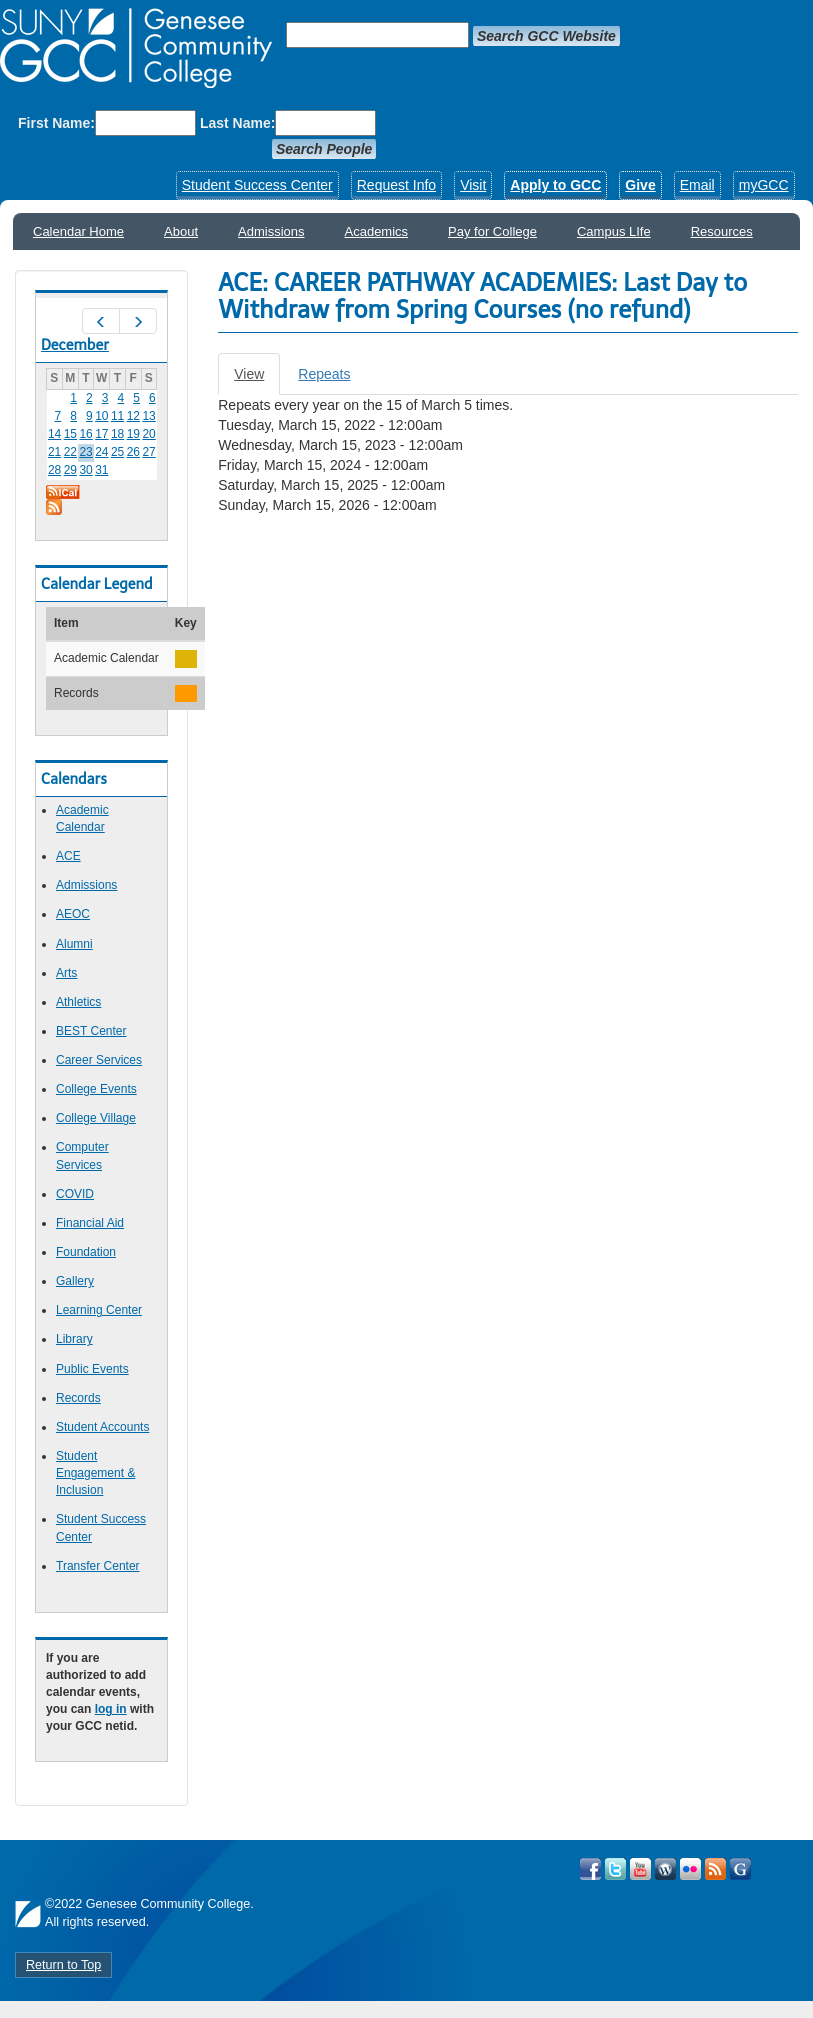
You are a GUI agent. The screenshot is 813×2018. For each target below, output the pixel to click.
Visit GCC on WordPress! (665, 1869)
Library (74, 1339)
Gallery (75, 1281)
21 (54, 452)
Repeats (324, 374)
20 (148, 434)
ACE (68, 856)
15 (70, 434)
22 (70, 452)
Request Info (396, 185)
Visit (473, 185)
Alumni (74, 944)
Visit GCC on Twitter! (615, 1869)
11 (117, 416)
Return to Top (63, 1965)
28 (54, 470)
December (75, 345)
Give (640, 185)
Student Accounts (102, 1427)
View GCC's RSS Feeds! (715, 1869)
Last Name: (237, 123)
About (181, 231)
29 (70, 470)
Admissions (271, 231)
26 (133, 452)
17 (101, 434)
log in (111, 1709)
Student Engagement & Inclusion (95, 1473)
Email (697, 185)
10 (101, 416)
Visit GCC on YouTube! (640, 1869)
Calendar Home (78, 231)
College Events (96, 1089)
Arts (66, 973)
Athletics (78, 1002)
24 (101, 452)
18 (117, 434)
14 (54, 434)
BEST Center (91, 1031)
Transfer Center (98, 1566)
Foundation (86, 1252)
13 (148, 416)
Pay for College (492, 231)
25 (117, 452)
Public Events (92, 1369)
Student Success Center (257, 185)
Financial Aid (90, 1223)
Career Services (99, 1060)
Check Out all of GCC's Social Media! (740, 1869)
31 (101, 470)
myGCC (764, 185)
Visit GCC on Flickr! (690, 1869)
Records (78, 1398)
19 (133, 434)
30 (85, 470)
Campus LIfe (614, 231)
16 (85, 434)
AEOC (73, 914)
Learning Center (99, 1310)
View (257, 379)
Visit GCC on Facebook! (590, 1869)
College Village (96, 1118)
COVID (75, 1194)
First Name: (56, 123)
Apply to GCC (555, 185)
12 (133, 416)
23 (85, 452)
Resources (722, 231)
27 (148, 452)
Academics (377, 231)
